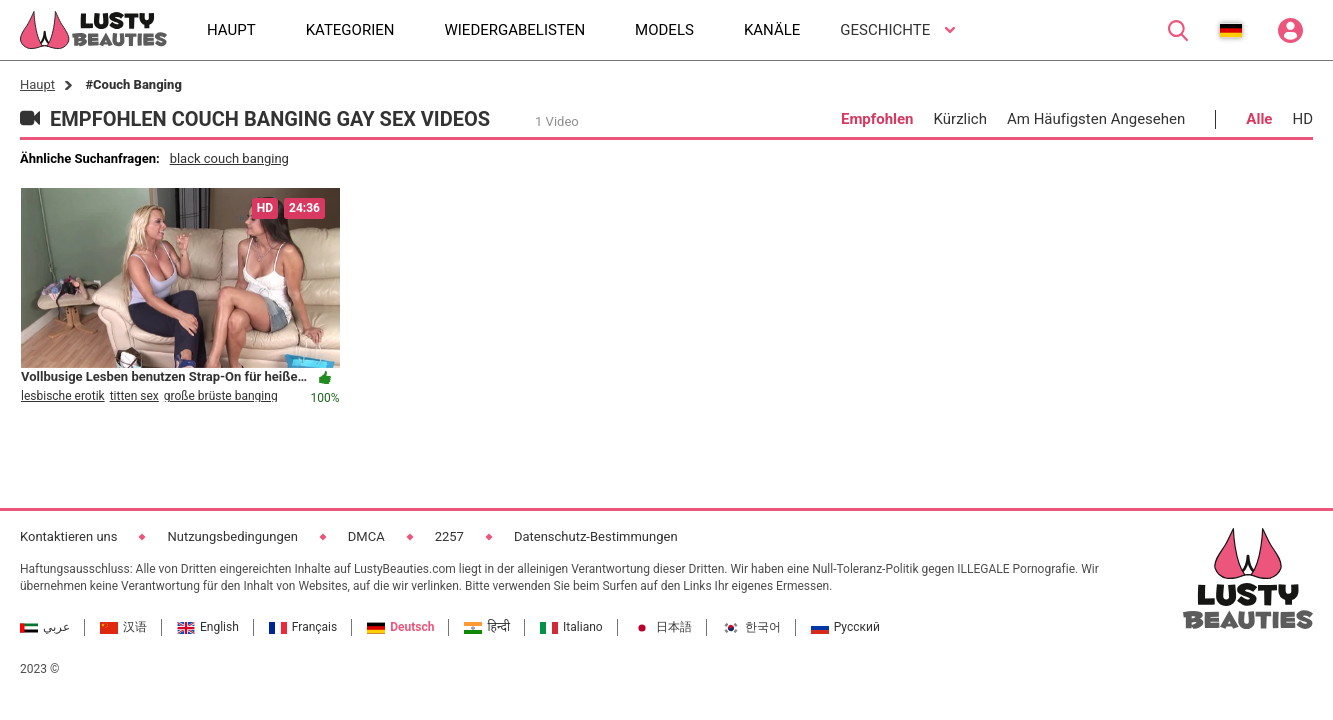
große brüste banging (221, 396)
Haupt (37, 84)
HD (1302, 119)
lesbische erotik (63, 396)
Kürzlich (960, 119)
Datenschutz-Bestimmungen (596, 536)
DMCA (366, 536)
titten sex (134, 396)
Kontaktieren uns (68, 536)
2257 (449, 536)
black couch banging (229, 158)
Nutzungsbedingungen (232, 536)
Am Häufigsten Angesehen (1096, 119)
